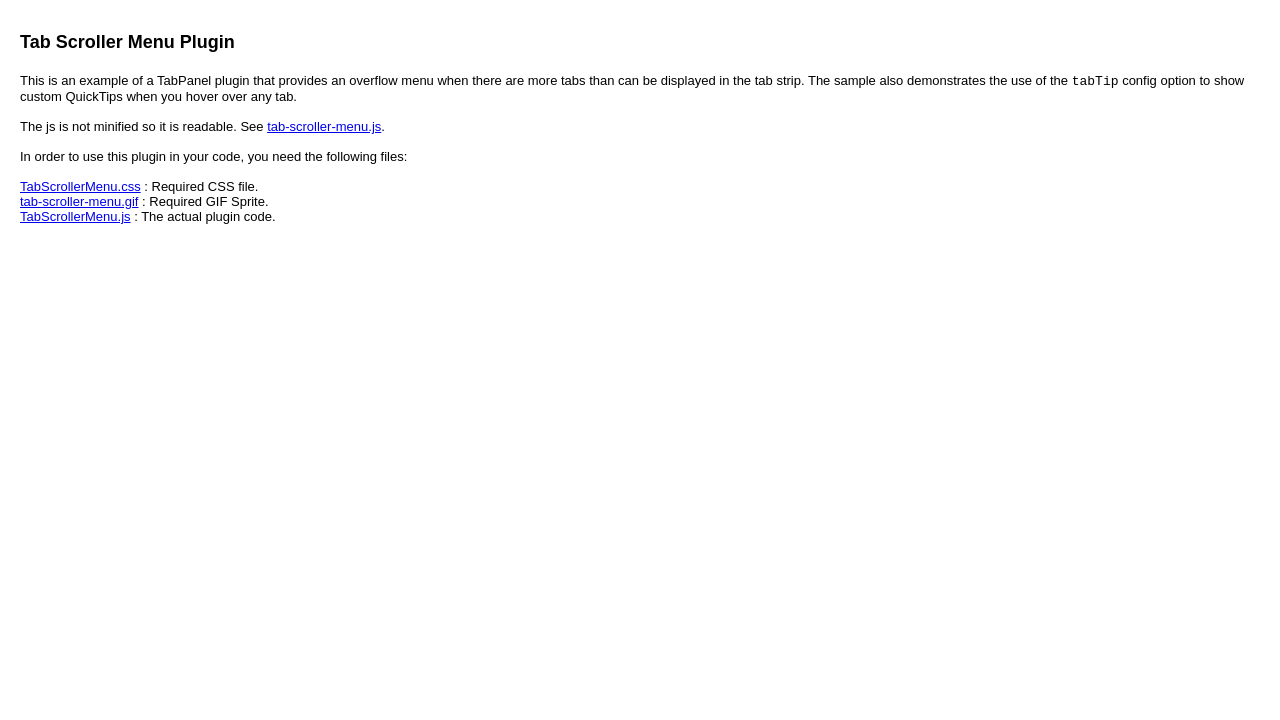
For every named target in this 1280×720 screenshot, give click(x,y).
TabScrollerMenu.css (80, 188)
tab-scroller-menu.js (324, 128)
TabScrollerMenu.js (75, 218)
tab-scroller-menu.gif (79, 203)
